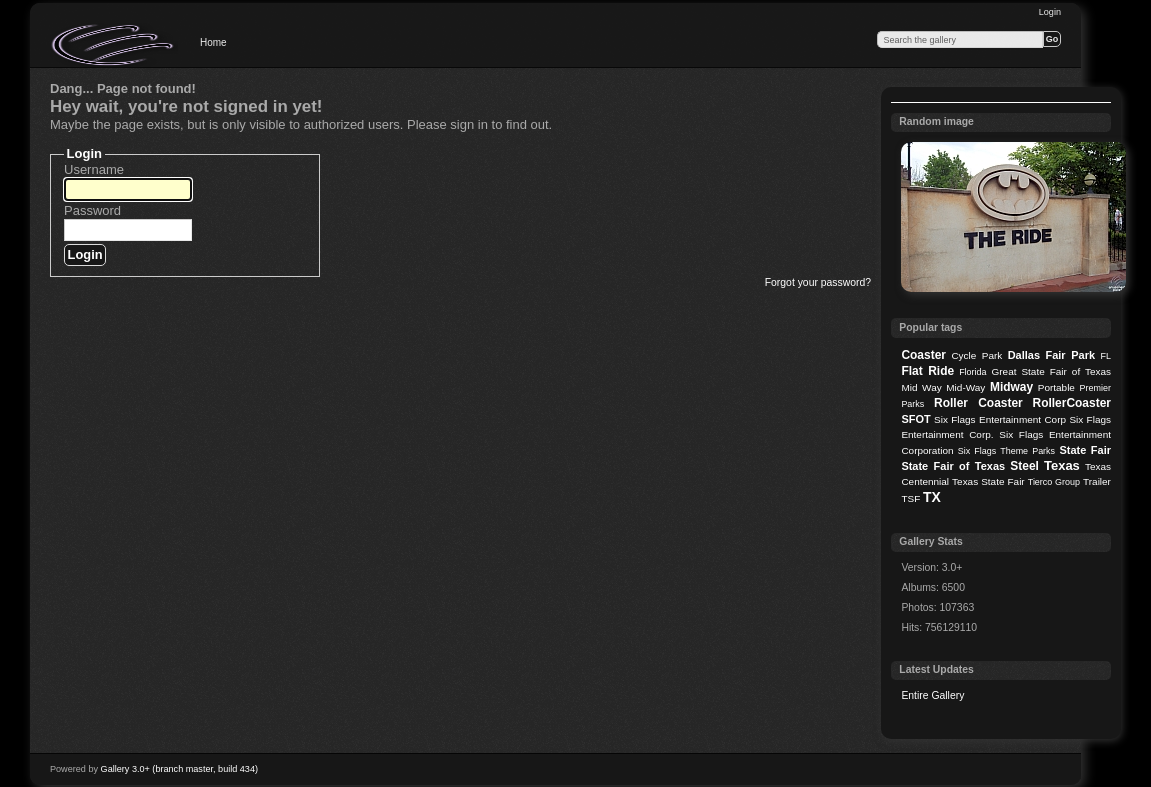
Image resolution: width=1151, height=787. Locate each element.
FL (1106, 356)
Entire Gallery (932, 695)
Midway (1011, 387)
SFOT (915, 419)
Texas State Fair (988, 481)
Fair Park (1070, 355)
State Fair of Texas (953, 466)
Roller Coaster (978, 403)
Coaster (923, 355)
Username (94, 169)
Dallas (1024, 355)
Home (213, 42)
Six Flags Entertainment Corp (1000, 419)
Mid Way (921, 387)
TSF (910, 498)
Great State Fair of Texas (1051, 371)
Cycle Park (976, 355)
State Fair (1085, 450)
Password (92, 210)
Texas (1062, 465)
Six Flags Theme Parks (1006, 451)
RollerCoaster (1071, 403)
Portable (1056, 387)
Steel (1024, 466)
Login (1050, 12)
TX (932, 497)
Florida (972, 372)
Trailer (1097, 481)
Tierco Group (1054, 482)
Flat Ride (927, 371)
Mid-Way (965, 387)
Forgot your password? (818, 282)
